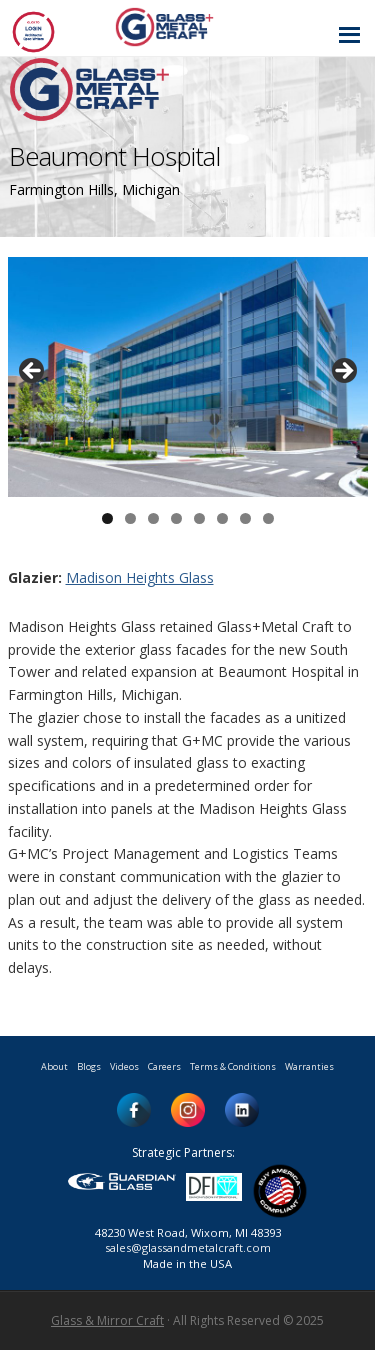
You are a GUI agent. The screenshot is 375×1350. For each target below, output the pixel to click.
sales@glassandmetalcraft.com (188, 1247)
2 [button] (130, 518)
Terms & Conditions (233, 1066)
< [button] (33, 372)
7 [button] (245, 518)
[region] (188, 377)
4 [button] (176, 518)
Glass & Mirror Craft (107, 1320)
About (54, 1066)
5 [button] (199, 518)
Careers (164, 1066)
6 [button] (222, 518)
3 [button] (153, 518)
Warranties (309, 1066)
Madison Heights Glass (140, 577)
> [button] (343, 372)
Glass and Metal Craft (184, 26)
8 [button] (268, 518)
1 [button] (107, 518)
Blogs (89, 1066)
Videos (124, 1066)
